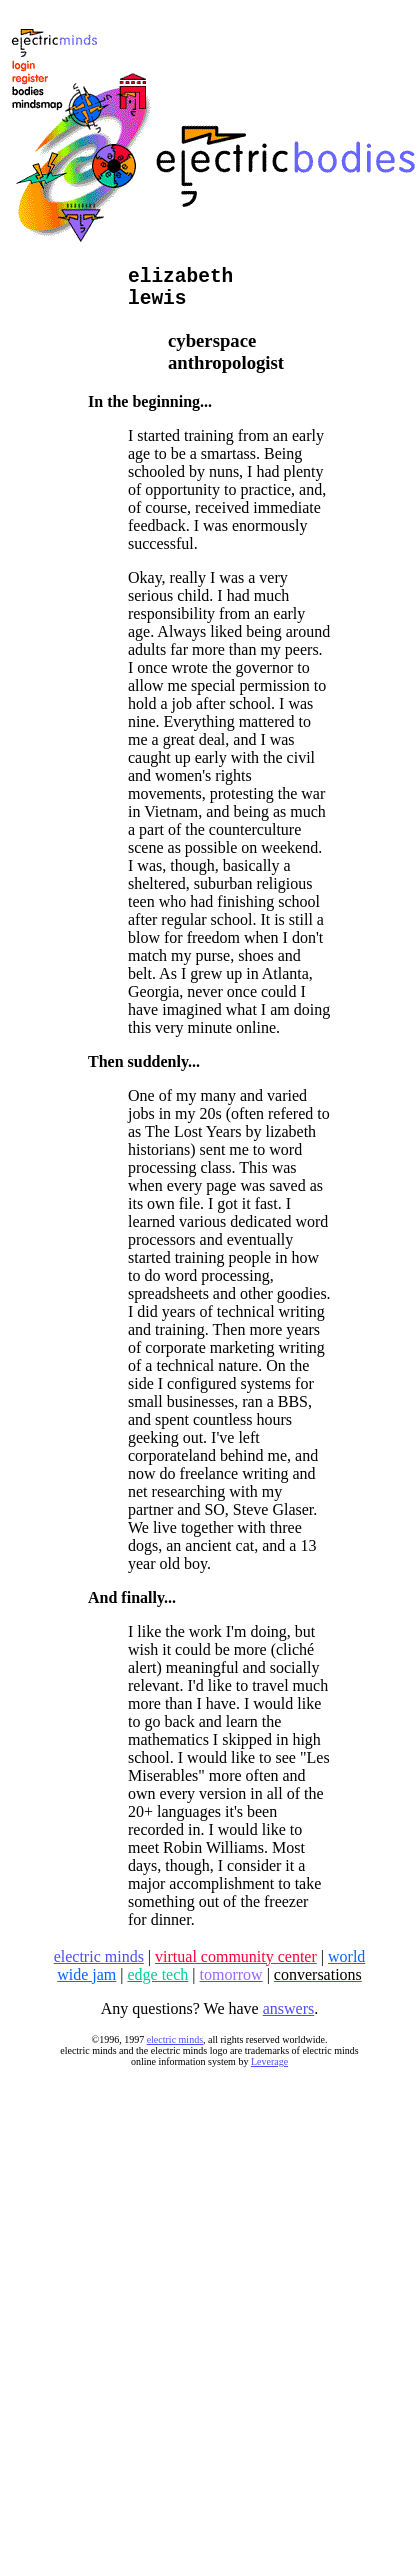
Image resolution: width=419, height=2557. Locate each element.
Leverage (269, 2071)
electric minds (175, 2049)
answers (289, 2018)
